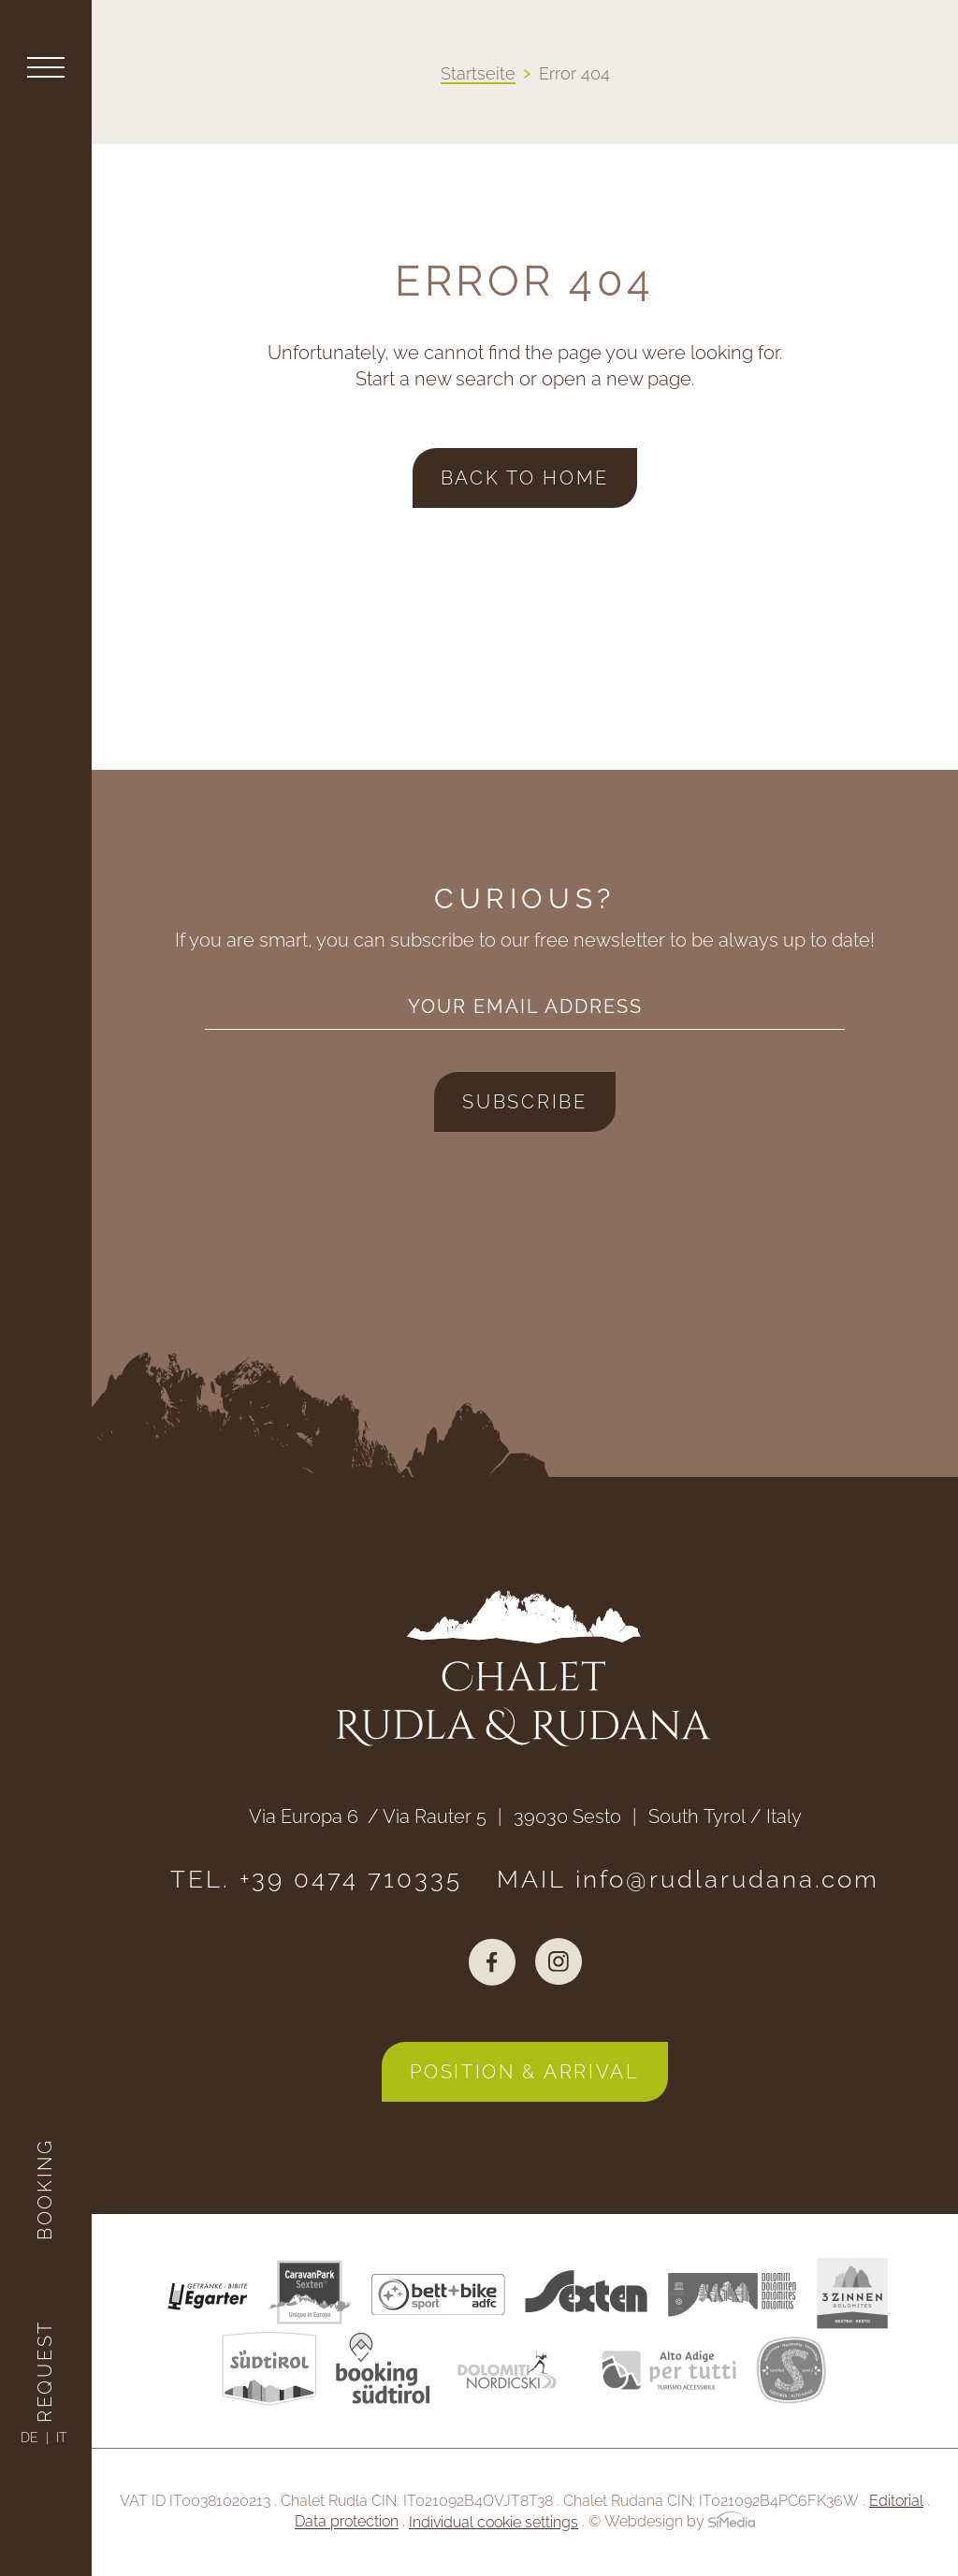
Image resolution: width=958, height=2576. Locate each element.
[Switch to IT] (61, 2437)
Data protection (347, 2522)
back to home (525, 478)
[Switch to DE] (35, 2437)
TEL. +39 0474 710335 (316, 1879)
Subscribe (524, 1102)
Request (45, 2371)
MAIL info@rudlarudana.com (688, 1879)
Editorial (896, 2501)
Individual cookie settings (493, 2522)
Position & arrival (525, 2072)
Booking (45, 2189)
